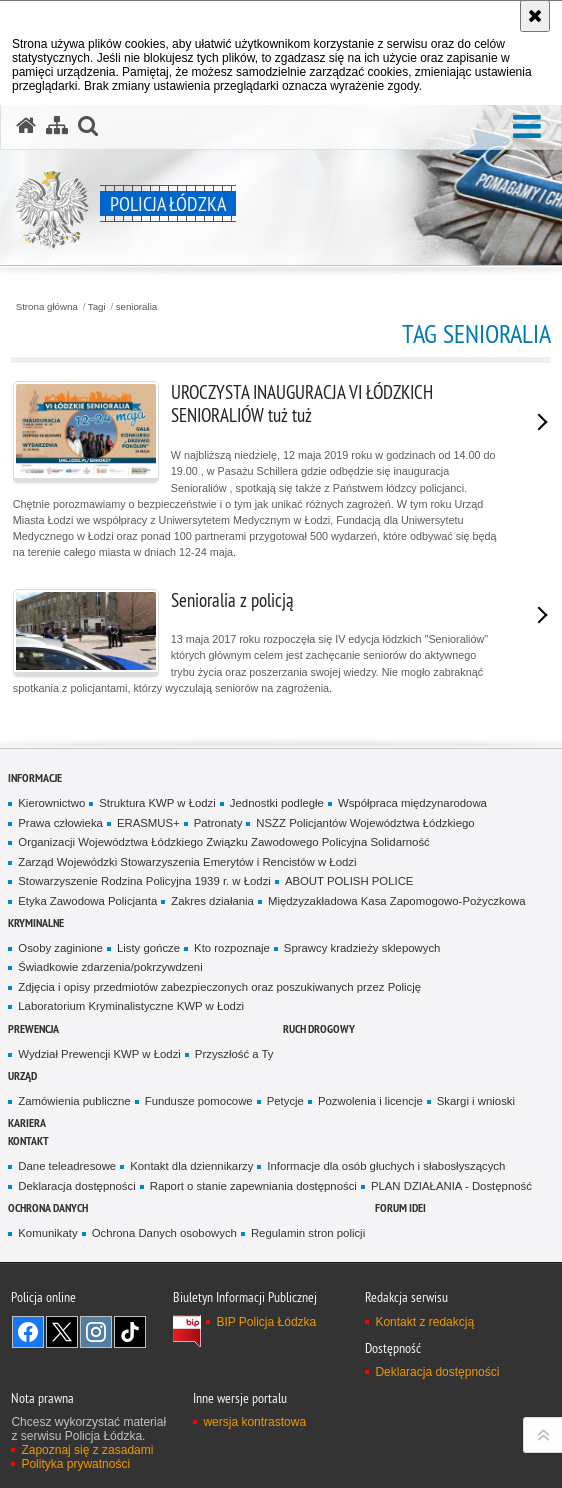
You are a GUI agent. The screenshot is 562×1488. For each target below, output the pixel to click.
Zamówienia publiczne (74, 1101)
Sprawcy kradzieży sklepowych (362, 948)
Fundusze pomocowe (199, 1101)
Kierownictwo (51, 803)
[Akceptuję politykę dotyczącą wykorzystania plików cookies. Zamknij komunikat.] (535, 16)
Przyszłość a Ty (234, 1054)
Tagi (97, 307)
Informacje (35, 777)
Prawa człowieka (60, 823)
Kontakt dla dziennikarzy (191, 1166)
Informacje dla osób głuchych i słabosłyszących (386, 1166)
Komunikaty (47, 1233)
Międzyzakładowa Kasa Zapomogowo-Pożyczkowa (397, 901)
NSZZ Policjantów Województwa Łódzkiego (365, 823)
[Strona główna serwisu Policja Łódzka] (26, 126)
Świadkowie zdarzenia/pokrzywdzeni (110, 967)
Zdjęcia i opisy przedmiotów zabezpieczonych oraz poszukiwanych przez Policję (219, 987)
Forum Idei (400, 1207)
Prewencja (33, 1028)
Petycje (285, 1101)
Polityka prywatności (75, 1464)
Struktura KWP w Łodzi (157, 803)
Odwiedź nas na (28, 1332)
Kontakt (28, 1140)
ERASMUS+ (148, 823)
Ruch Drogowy (319, 1028)
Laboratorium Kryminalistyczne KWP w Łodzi (131, 1006)
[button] (527, 127)
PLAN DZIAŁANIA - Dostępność (451, 1186)
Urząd (22, 1075)
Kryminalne (36, 922)
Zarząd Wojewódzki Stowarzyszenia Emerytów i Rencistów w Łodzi (187, 862)
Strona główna (47, 307)
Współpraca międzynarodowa (412, 803)
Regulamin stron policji (308, 1233)
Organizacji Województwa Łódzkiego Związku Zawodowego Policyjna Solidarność (223, 842)
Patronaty (218, 823)
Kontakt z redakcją (424, 1322)
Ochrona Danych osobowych (164, 1233)
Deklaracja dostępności (76, 1186)
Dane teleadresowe (67, 1166)
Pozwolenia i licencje (370, 1101)
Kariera (27, 1122)
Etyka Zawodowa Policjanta (87, 901)
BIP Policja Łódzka (266, 1322)
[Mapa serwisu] (57, 126)
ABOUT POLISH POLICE (349, 881)
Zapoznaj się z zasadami (87, 1450)
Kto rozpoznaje (232, 948)
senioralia (137, 307)
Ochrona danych (48, 1207)
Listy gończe (148, 948)
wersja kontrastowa (254, 1422)
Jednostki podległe (277, 803)
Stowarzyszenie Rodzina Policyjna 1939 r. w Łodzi (144, 881)
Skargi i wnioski (476, 1101)
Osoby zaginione (60, 948)
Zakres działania (212, 901)
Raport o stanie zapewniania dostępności (253, 1186)
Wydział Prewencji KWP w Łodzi (99, 1054)
